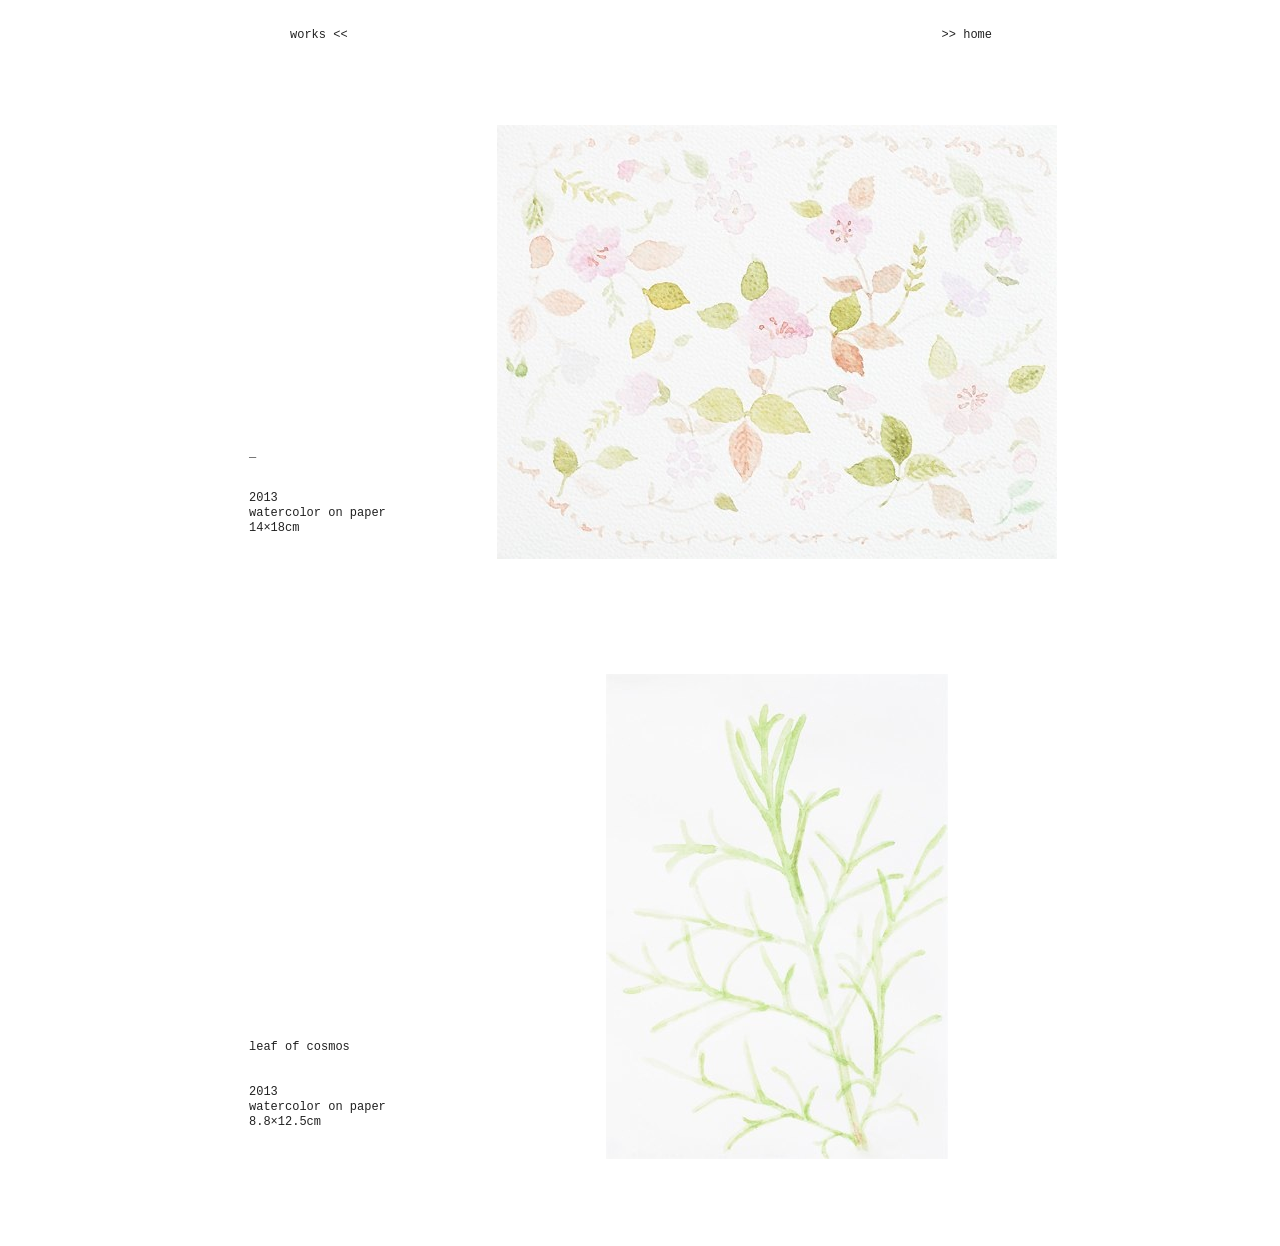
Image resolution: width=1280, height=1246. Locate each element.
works (308, 35)
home (977, 35)
